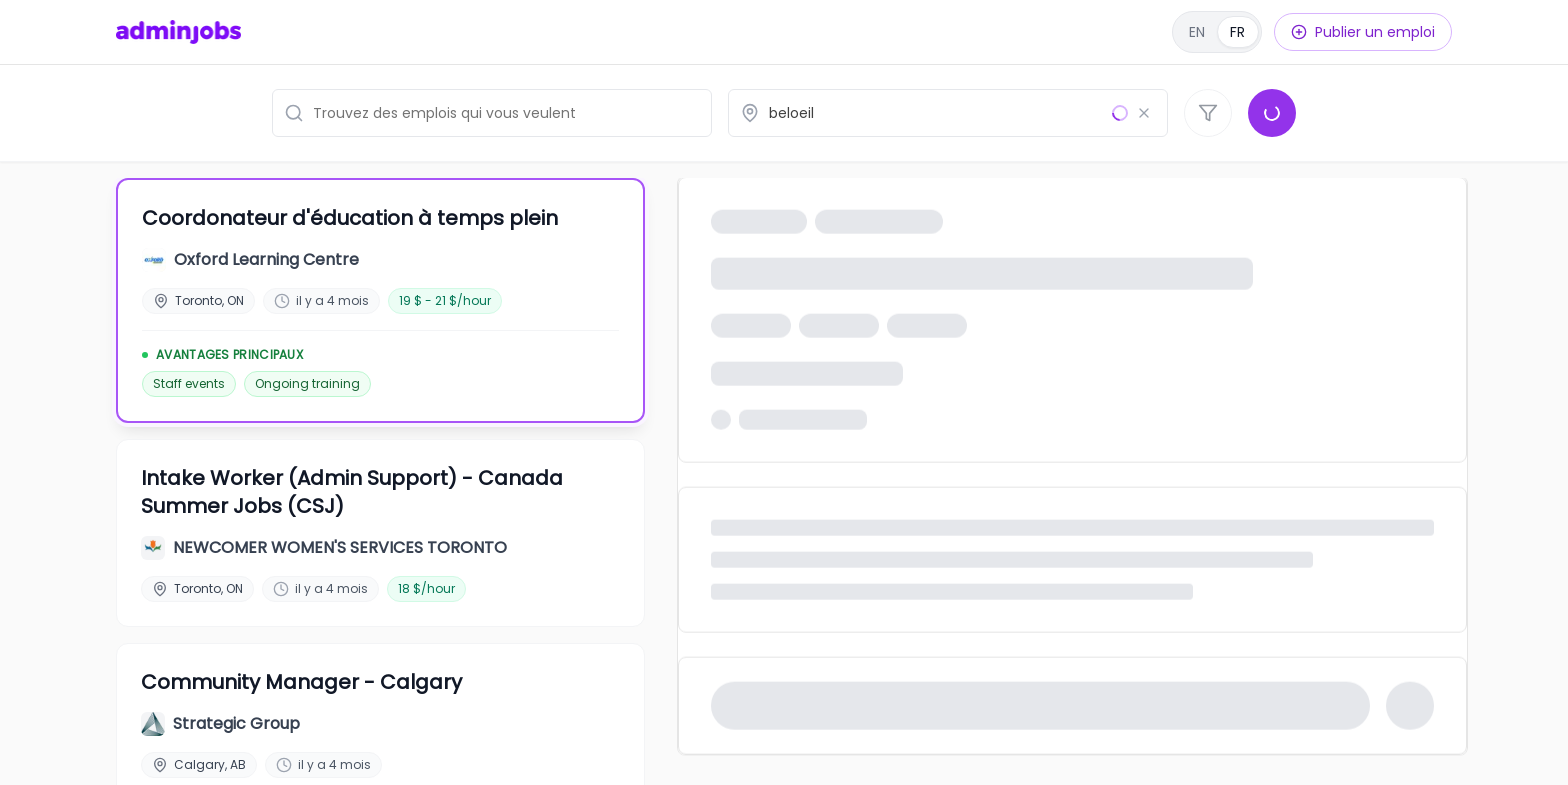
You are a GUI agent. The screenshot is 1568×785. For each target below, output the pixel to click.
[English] (1217, 32)
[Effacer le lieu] (1144, 113)
